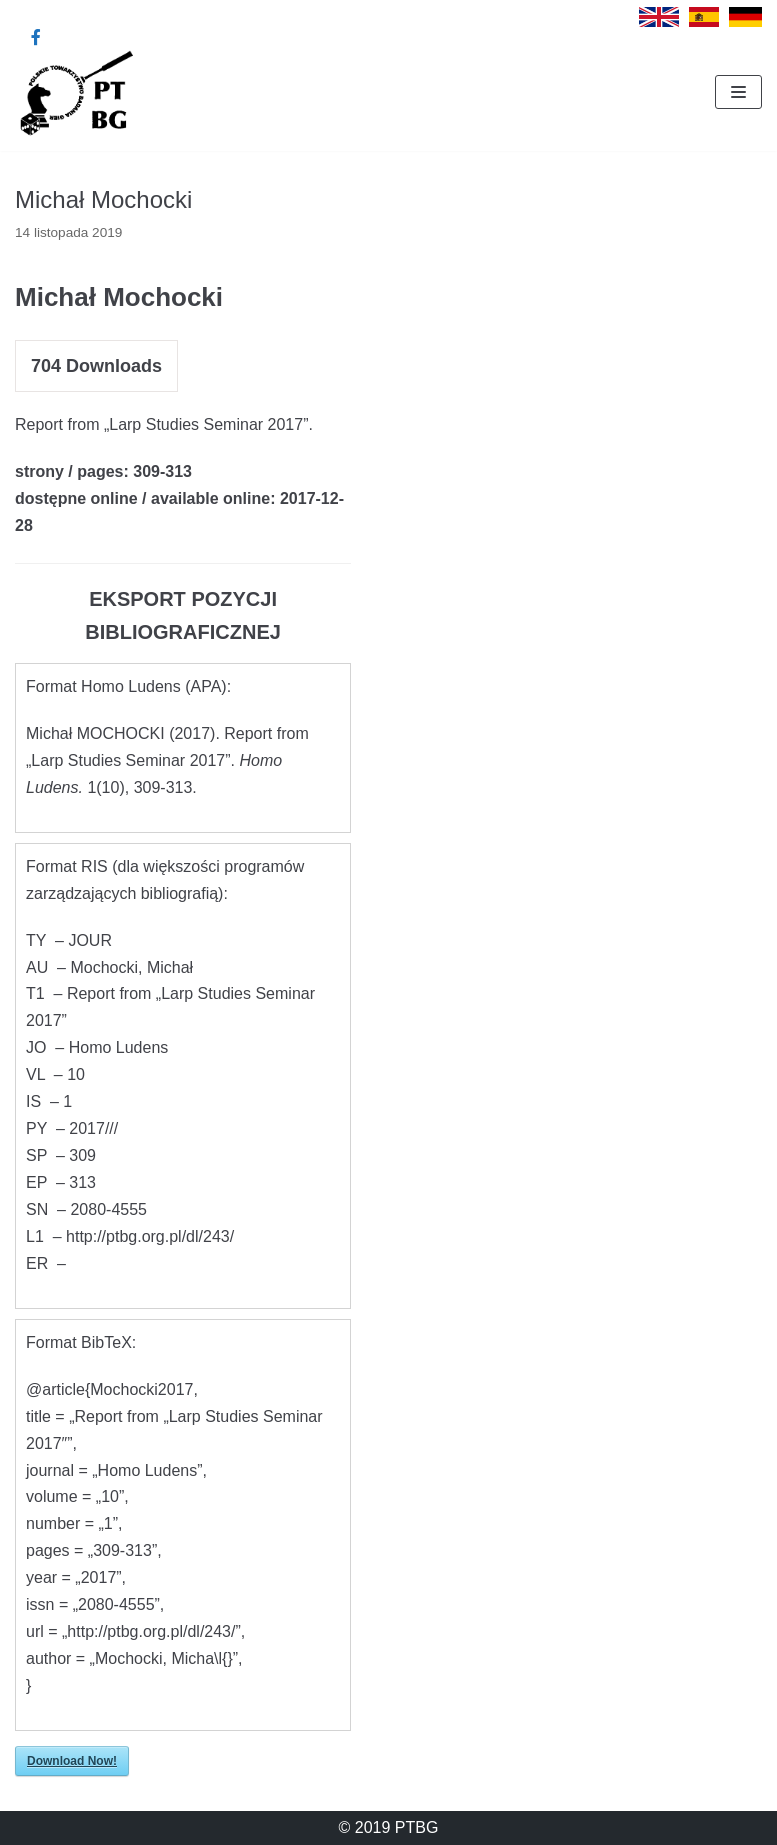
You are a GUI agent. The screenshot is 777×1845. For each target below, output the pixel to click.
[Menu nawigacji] (738, 92)
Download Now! (72, 1761)
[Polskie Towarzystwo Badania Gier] (75, 92)
